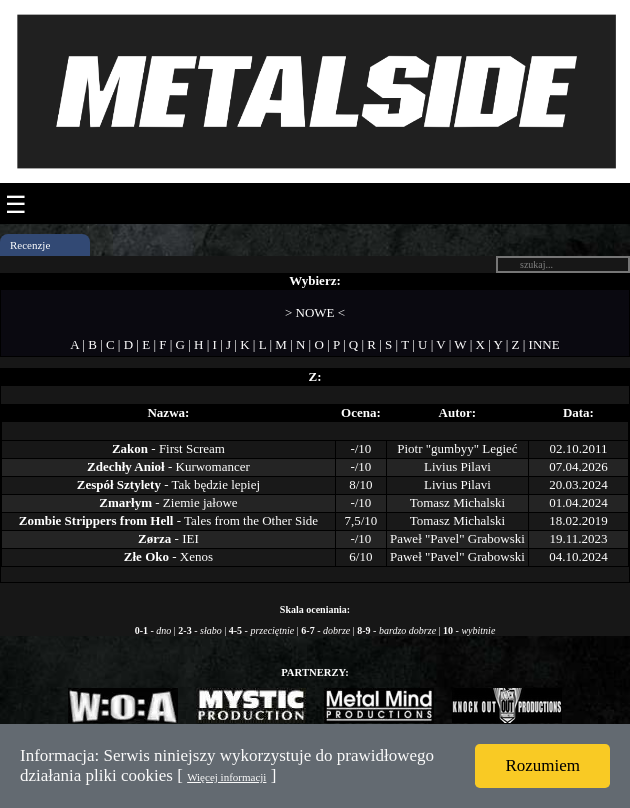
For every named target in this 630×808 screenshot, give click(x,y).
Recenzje (30, 245)
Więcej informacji (226, 777)
